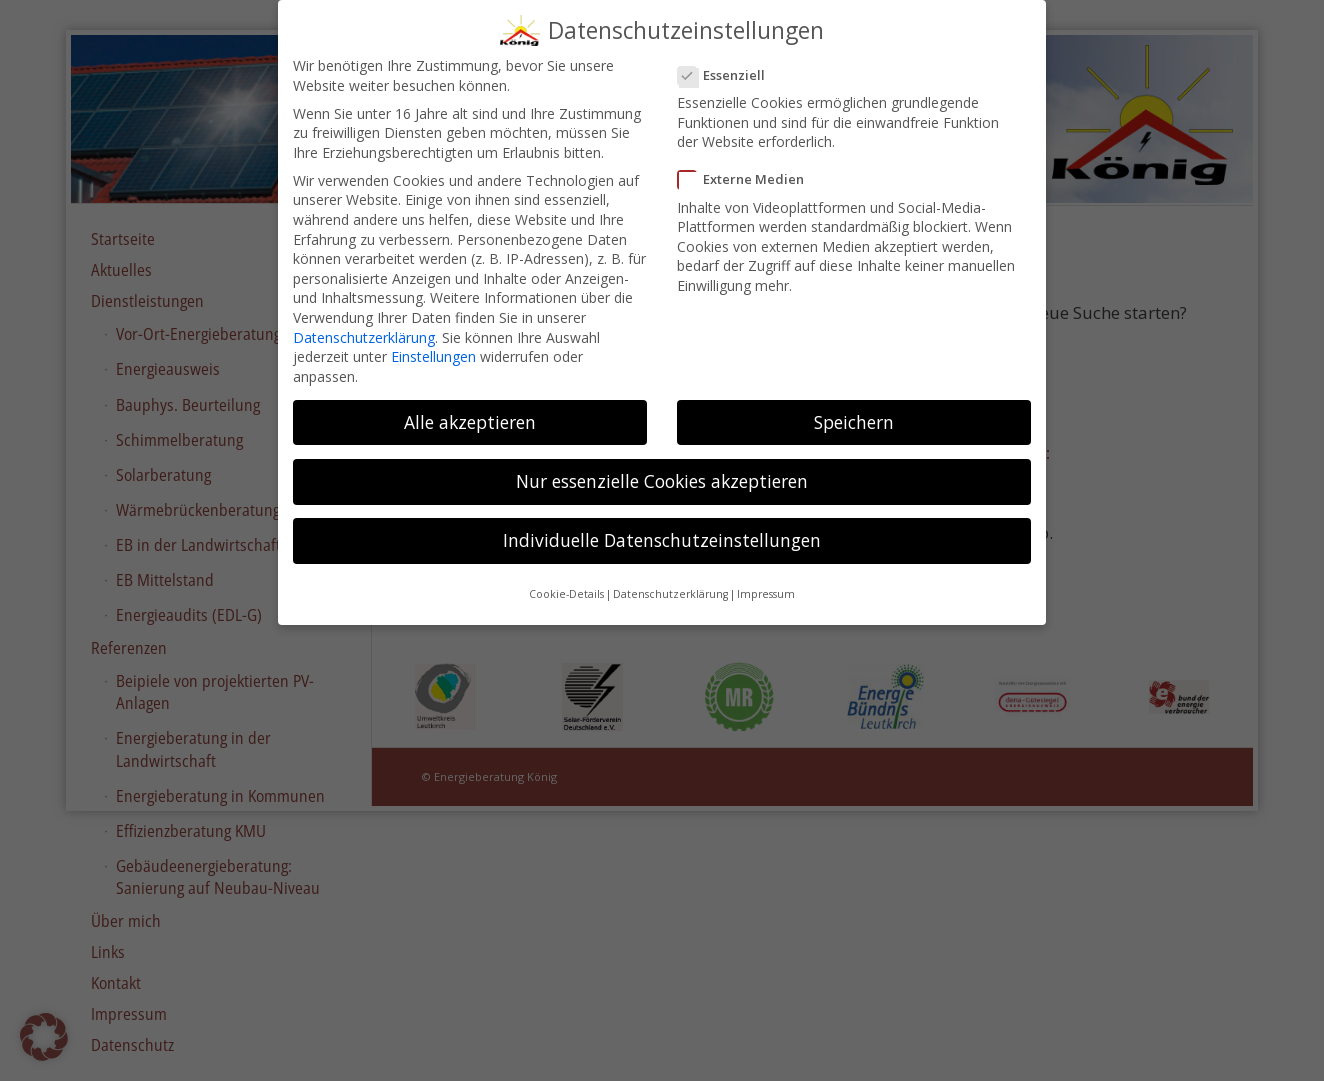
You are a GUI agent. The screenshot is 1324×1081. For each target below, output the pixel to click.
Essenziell (729, 64)
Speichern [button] (854, 411)
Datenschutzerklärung (364, 326)
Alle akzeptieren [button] (470, 411)
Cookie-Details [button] (566, 584)
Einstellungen (433, 346)
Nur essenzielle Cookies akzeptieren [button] (662, 470)
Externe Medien (749, 169)
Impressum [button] (766, 584)
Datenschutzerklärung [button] (670, 584)
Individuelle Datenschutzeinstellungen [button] (662, 530)
